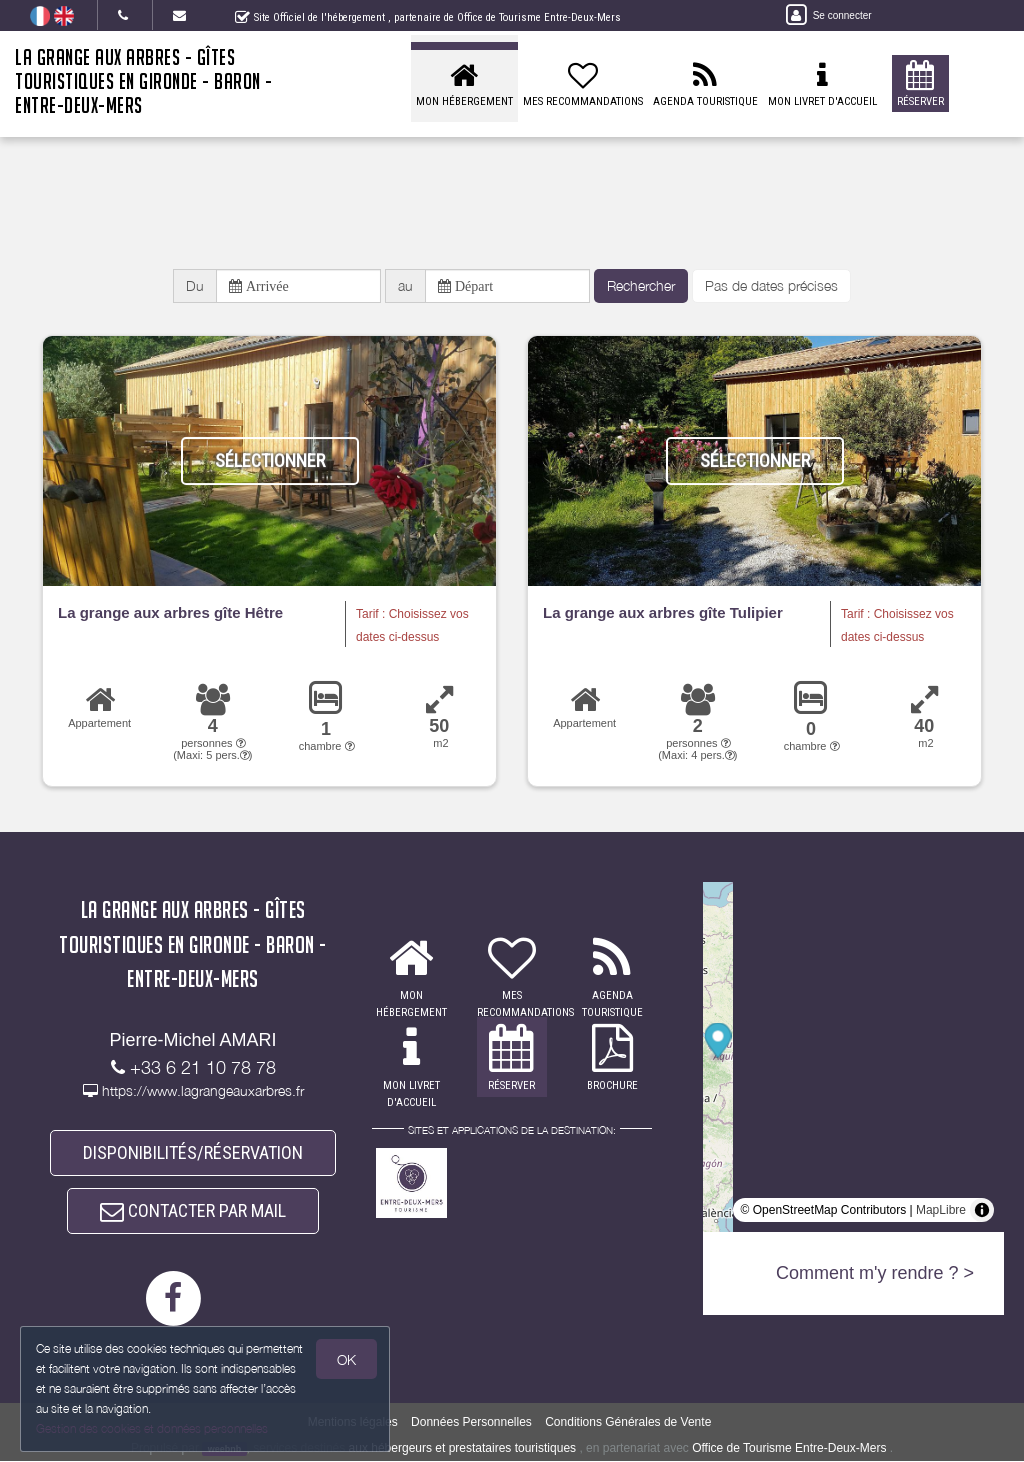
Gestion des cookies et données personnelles (152, 1428)
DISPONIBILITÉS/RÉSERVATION (193, 1152)
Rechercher (641, 285)
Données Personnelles (471, 1422)
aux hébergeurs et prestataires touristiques (462, 1448)
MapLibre (941, 1211)
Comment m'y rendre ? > (875, 1274)
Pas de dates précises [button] (771, 285)
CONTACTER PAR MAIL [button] (193, 1211)
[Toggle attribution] (982, 1211)
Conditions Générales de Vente (628, 1422)
